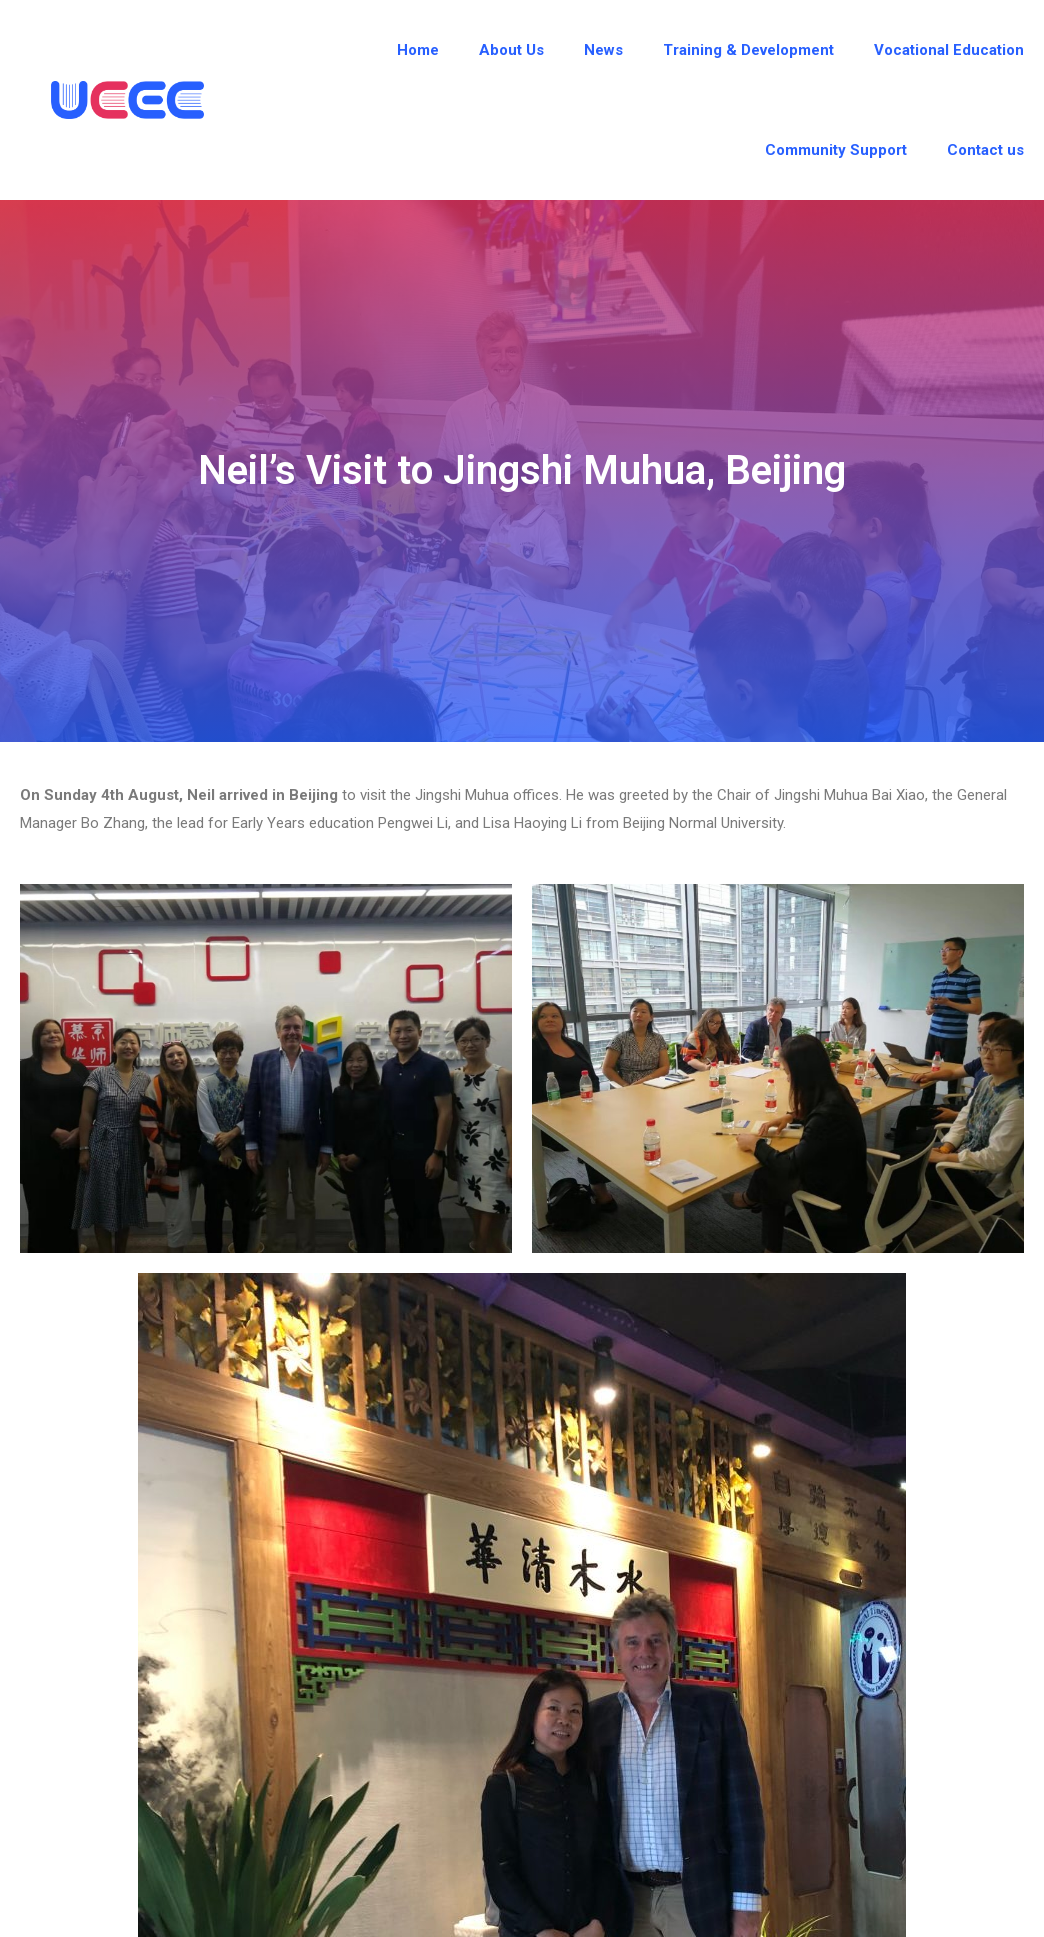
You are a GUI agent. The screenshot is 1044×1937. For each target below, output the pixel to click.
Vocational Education (949, 50)
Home (418, 50)
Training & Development (748, 50)
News (603, 50)
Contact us (985, 150)
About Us (511, 50)
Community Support (836, 150)
